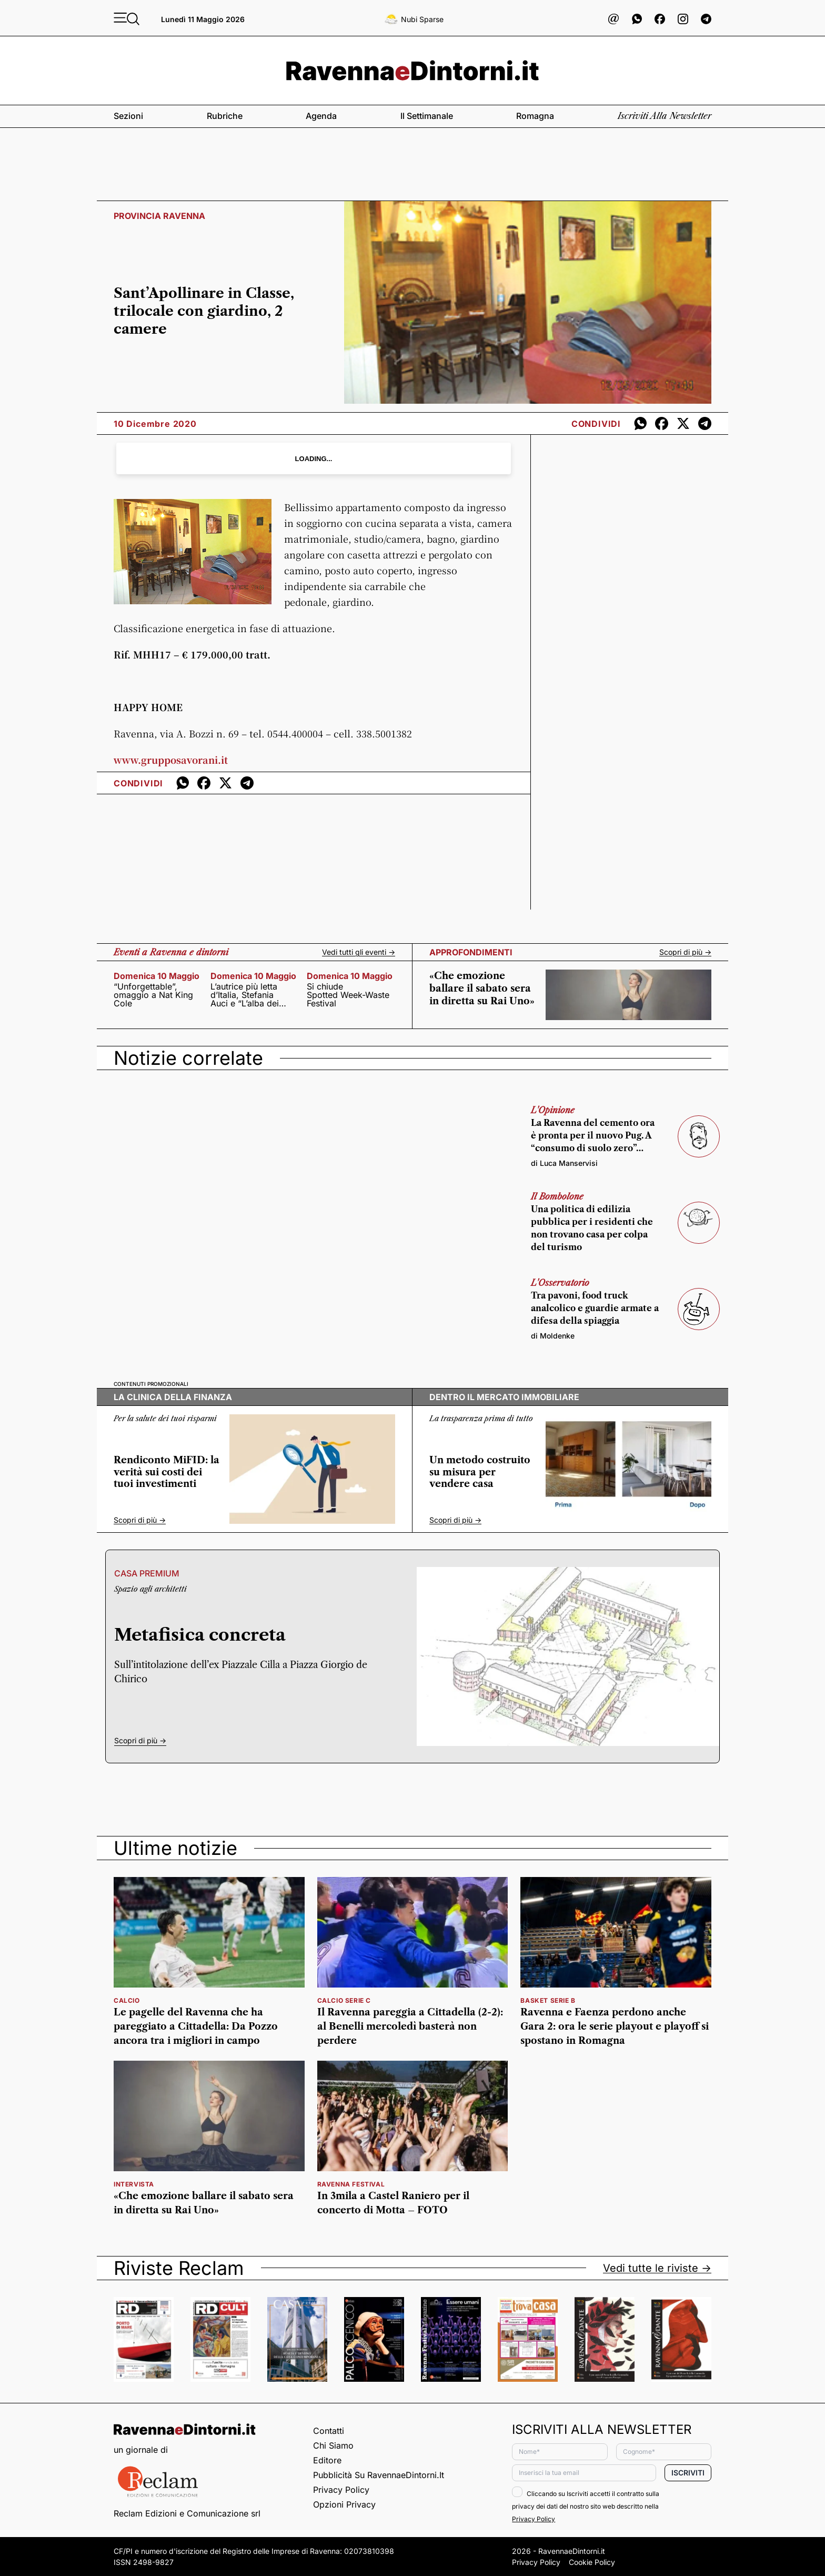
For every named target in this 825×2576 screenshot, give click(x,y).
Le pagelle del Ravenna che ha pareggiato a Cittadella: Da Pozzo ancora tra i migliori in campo (196, 2026)
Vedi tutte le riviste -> (657, 2268)
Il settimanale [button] (426, 116)
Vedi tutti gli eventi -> (358, 952)
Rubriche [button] (225, 116)
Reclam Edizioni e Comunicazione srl (187, 2513)
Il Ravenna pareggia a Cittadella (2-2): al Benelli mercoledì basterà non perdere (410, 2026)
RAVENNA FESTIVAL (351, 2184)
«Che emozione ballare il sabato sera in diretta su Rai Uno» (482, 988)
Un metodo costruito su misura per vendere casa (479, 1472)
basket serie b (547, 2000)
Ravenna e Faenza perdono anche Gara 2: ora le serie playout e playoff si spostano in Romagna (614, 2026)
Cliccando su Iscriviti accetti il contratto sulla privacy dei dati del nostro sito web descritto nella (585, 2506)
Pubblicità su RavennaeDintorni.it (378, 2475)
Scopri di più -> (685, 952)
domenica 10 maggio (156, 976)
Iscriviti (688, 2472)
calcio (127, 2000)
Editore (327, 2460)
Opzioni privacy (344, 2504)
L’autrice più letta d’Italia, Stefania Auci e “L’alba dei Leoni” (244, 994)
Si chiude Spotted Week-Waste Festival (348, 994)
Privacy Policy (341, 2489)
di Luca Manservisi (564, 1163)
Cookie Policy (592, 2562)
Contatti (328, 2430)
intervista (134, 2184)
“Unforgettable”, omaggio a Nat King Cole (153, 994)
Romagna (535, 116)
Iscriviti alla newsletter (664, 116)
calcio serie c (344, 2000)
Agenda (321, 116)
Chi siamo (333, 2445)
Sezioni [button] (128, 116)
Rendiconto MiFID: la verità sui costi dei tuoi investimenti (166, 1472)
